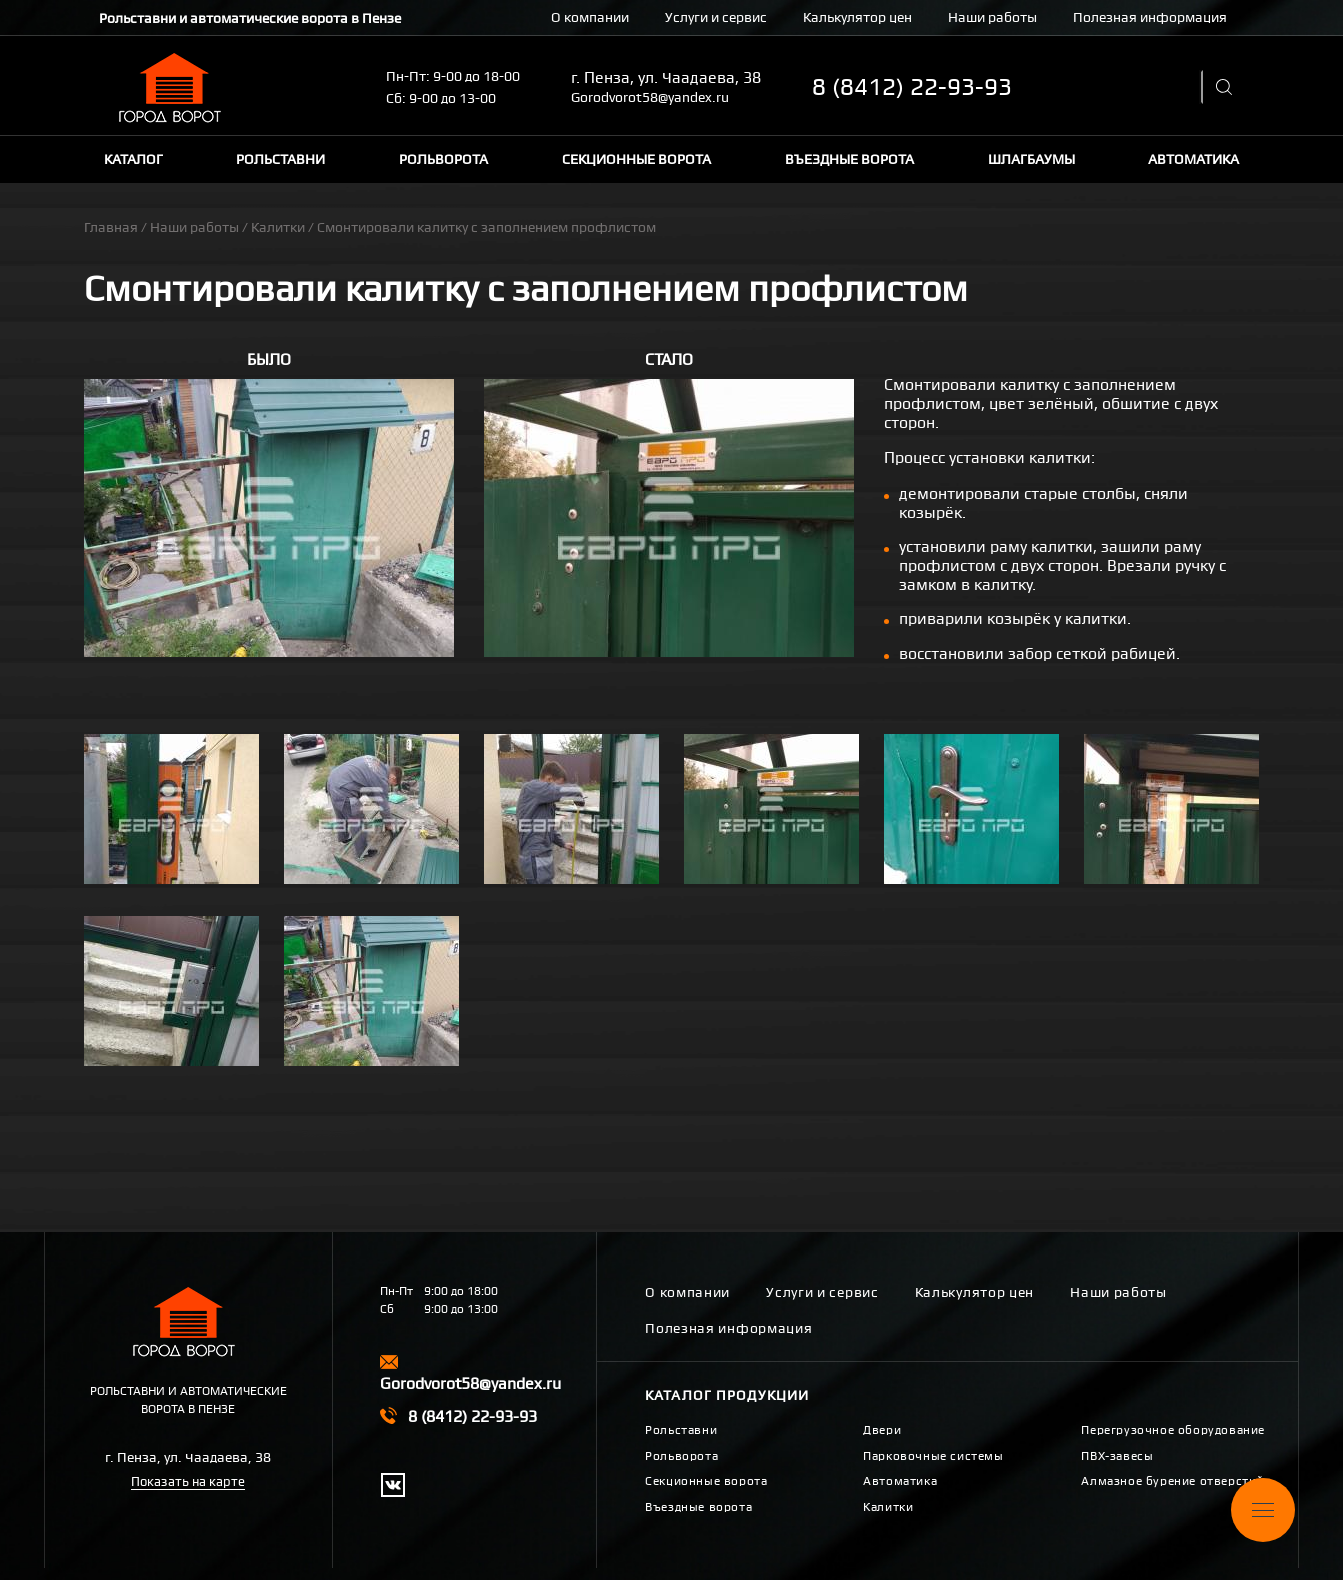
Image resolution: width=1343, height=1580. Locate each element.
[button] (269, 518)
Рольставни (280, 159)
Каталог (133, 159)
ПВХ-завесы (1117, 1456)
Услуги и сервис (716, 17)
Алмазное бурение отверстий (1172, 1481)
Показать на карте (188, 1481)
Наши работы (992, 17)
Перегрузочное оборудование (1173, 1430)
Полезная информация (1150, 17)
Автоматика (1193, 159)
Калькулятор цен (857, 17)
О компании (590, 17)
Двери (882, 1430)
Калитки (278, 227)
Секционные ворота (636, 159)
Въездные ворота (849, 159)
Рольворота (443, 159)
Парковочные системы (933, 1456)
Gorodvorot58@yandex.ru (650, 97)
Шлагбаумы (1031, 159)
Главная (111, 227)
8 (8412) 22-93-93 (912, 87)
